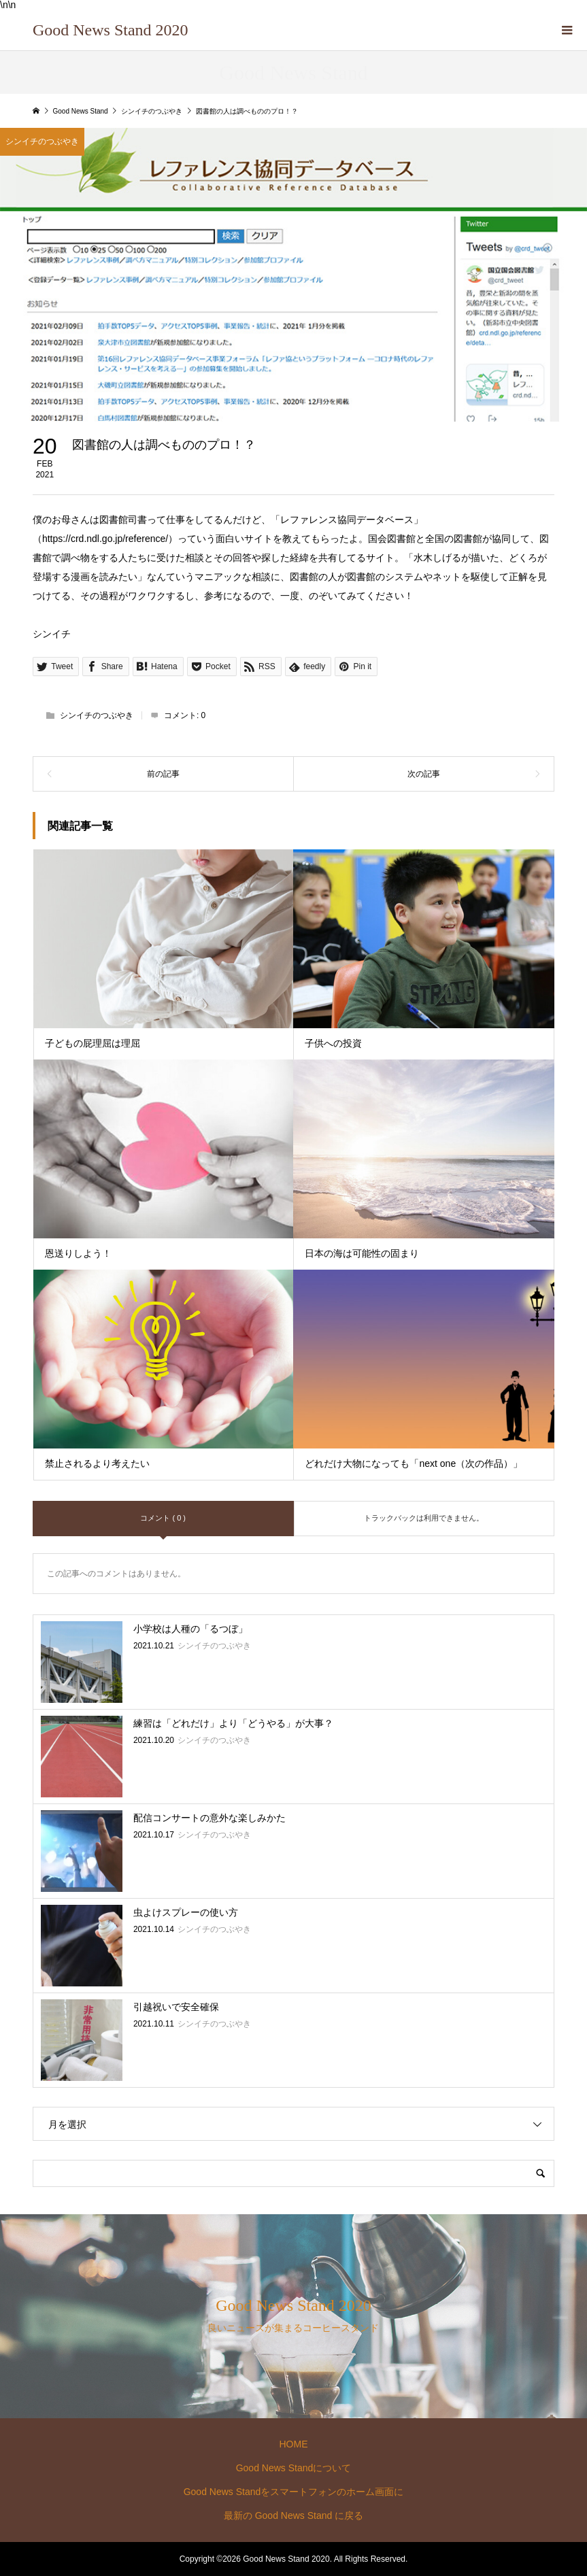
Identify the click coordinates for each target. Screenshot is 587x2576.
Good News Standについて (294, 2467)
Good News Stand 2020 (110, 30)
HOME (293, 2444)
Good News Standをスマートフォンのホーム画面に (294, 2491)
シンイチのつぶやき (96, 715)
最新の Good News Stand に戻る (293, 2515)
